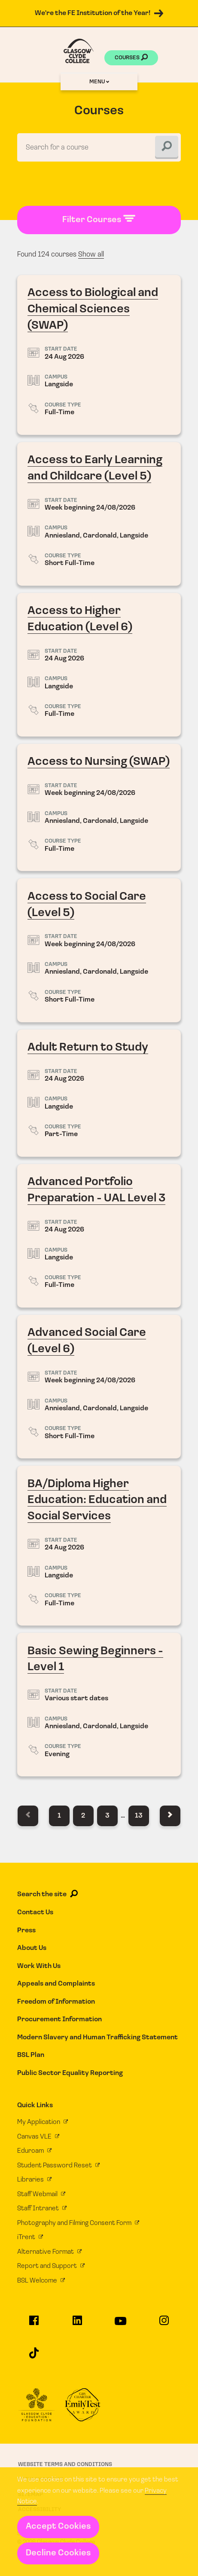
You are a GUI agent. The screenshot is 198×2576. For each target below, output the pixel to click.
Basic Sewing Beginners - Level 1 (99, 1704)
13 (139, 1815)
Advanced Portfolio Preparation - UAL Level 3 (99, 1236)
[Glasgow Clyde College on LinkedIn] (77, 2324)
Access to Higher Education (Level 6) (99, 664)
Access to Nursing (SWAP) (99, 807)
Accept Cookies (58, 2526)
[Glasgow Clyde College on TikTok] (34, 2356)
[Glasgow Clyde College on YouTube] (120, 2325)
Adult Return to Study (99, 1093)
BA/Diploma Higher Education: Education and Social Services (99, 1546)
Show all (91, 254)
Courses (131, 58)
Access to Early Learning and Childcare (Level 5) (99, 514)
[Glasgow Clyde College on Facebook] (34, 2324)
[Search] (166, 147)
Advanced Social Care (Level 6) (99, 1386)
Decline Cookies (58, 2553)
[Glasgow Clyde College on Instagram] (164, 2324)
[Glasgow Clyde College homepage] (79, 51)
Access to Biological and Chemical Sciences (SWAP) (99, 355)
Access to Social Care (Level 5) (99, 950)
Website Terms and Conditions (65, 2464)
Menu (99, 82)
